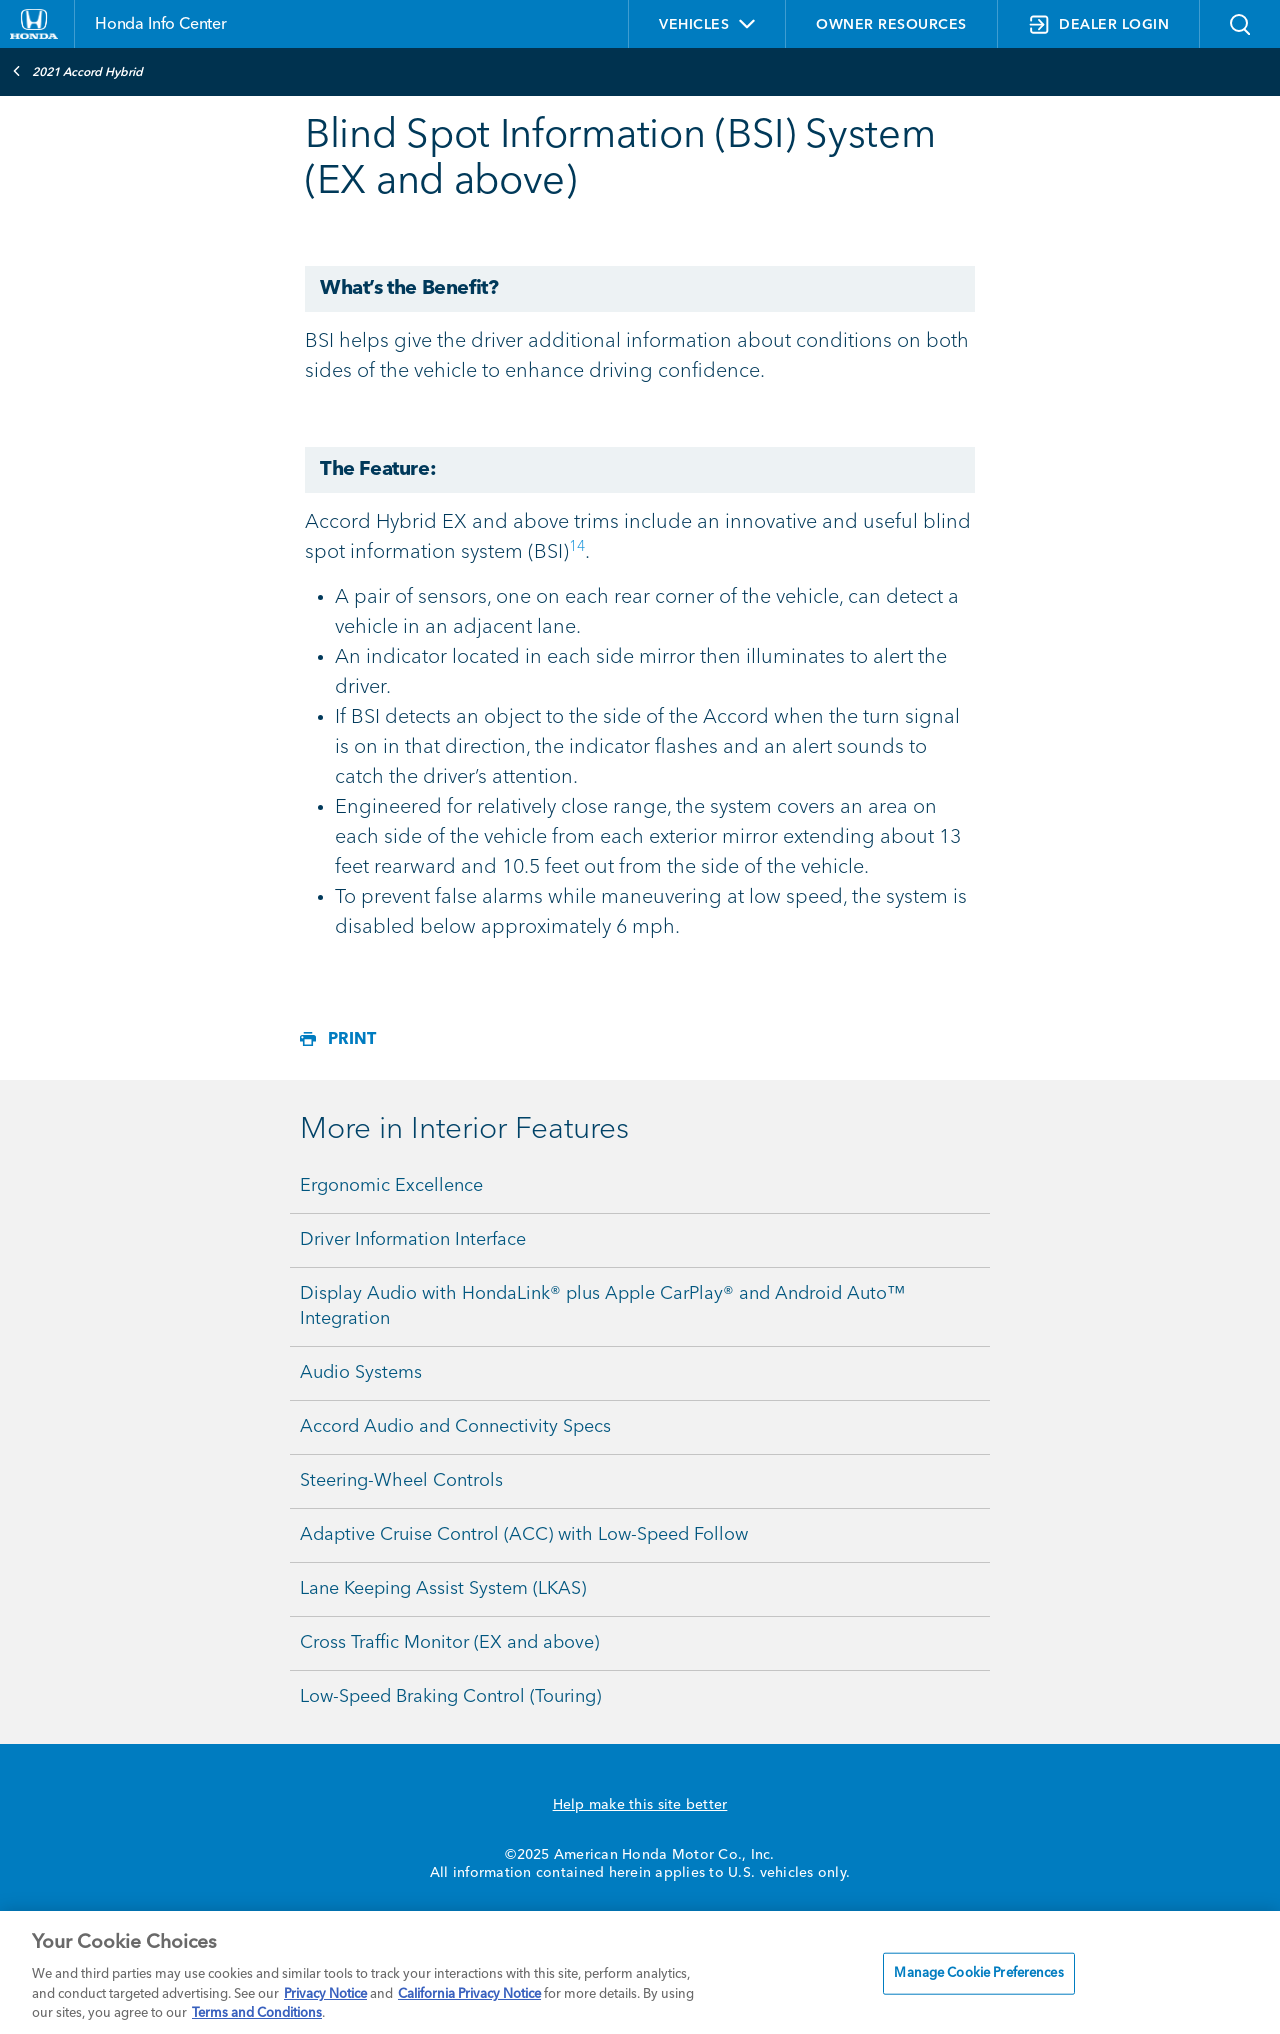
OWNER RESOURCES (891, 25)
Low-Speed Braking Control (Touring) (450, 1697)
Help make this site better (640, 1805)
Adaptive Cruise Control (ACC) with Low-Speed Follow (524, 1535)
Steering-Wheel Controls (401, 1481)
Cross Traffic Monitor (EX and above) (449, 1643)
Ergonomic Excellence (391, 1186)
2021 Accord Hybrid (77, 71)
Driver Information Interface (413, 1240)
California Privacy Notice (469, 1994)
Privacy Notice (325, 1994)
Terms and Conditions (257, 2013)
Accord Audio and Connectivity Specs (455, 1427)
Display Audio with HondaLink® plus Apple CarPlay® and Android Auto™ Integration (602, 1306)
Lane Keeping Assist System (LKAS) (443, 1589)
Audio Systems (361, 1373)
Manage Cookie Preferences (978, 1973)
